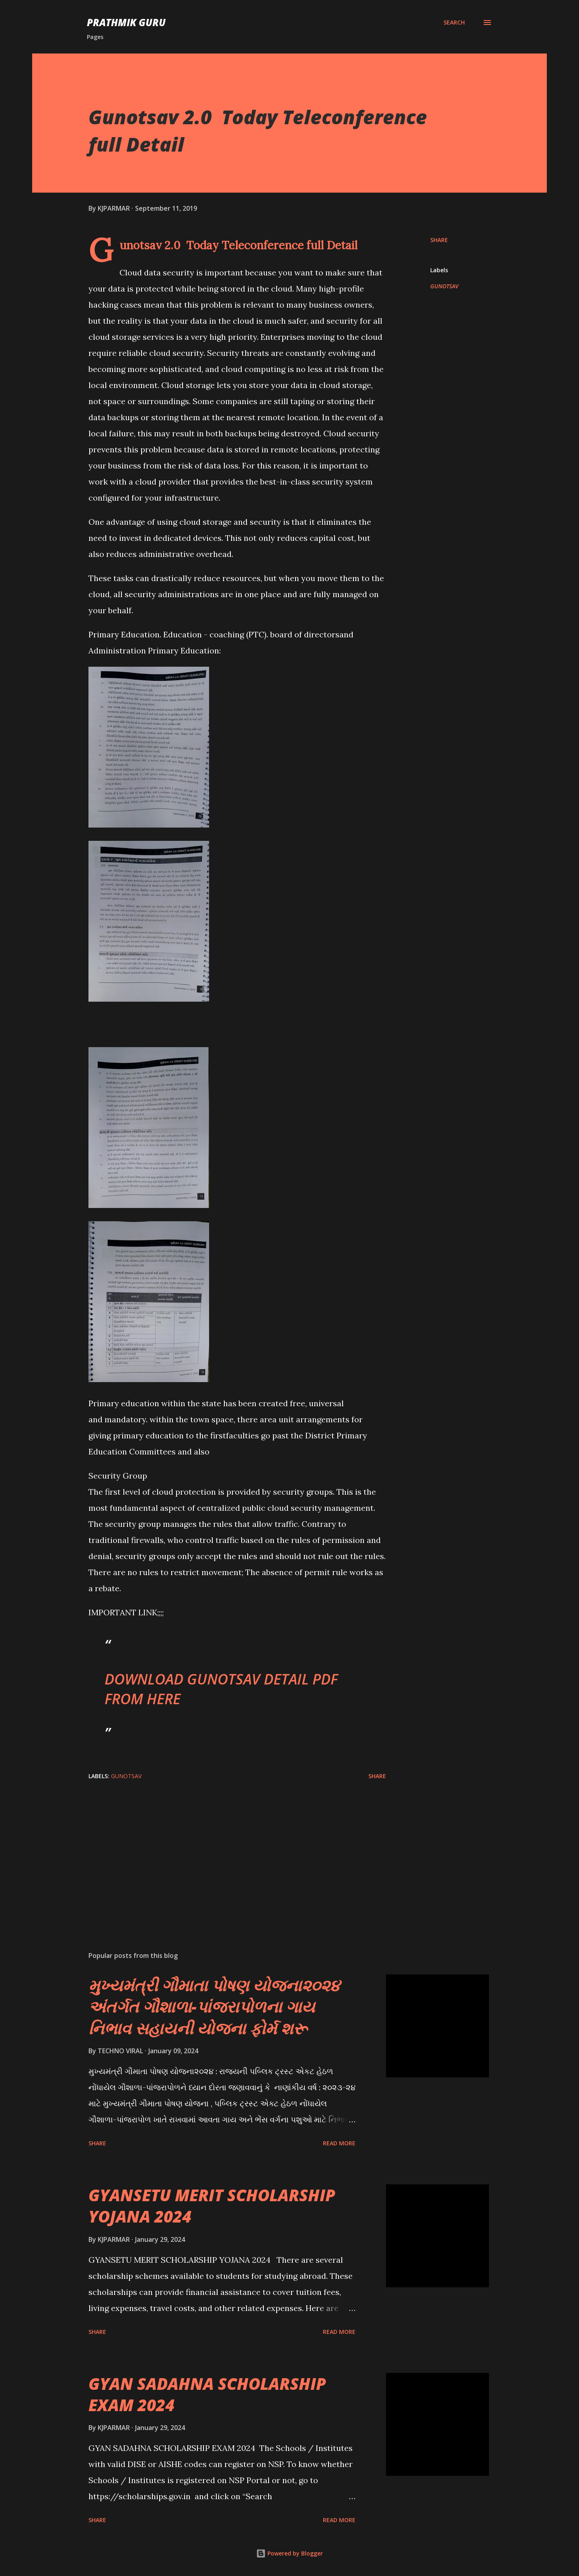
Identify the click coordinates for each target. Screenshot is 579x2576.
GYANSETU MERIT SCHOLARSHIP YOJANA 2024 (211, 2205)
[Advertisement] (224, 1851)
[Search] (454, 22)
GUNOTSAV (444, 286)
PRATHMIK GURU (126, 22)
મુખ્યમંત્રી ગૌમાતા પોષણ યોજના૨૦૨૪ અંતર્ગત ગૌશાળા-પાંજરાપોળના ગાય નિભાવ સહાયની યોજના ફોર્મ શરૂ (214, 2006)
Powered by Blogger (289, 2553)
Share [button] (439, 240)
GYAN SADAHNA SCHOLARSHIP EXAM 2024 (207, 2394)
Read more (339, 2143)
